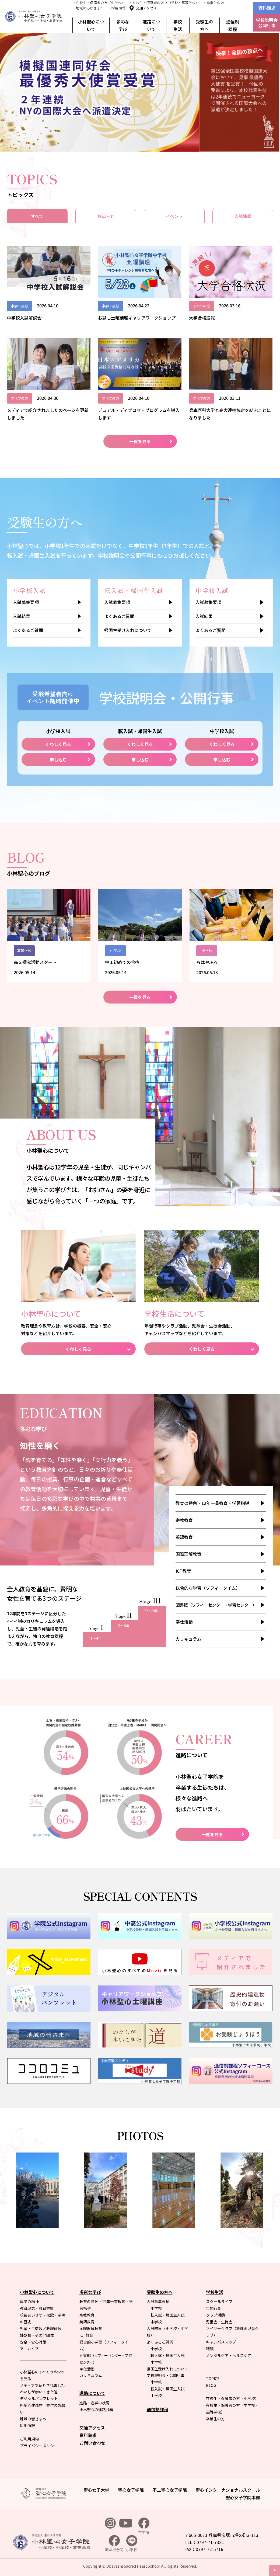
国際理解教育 (188, 1554)
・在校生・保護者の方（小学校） (98, 2)
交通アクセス (146, 8)
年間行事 (213, 2308)
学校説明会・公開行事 (165, 2375)
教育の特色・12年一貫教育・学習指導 (212, 1503)
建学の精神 (29, 2301)
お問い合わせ (92, 2442)
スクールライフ (219, 2301)
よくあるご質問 (28, 630)
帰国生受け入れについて (128, 630)
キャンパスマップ (221, 2342)
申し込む (58, 759)
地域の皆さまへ (33, 2418)
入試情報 (242, 216)
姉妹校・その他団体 (37, 2335)
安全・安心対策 (33, 2342)
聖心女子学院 (131, 2490)
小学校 (156, 2308)
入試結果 (21, 616)
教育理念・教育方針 (37, 2308)
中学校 (156, 2321)
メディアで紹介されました (42, 2385)
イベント (174, 216)
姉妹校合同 (114, 2544)
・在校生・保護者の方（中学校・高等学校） (164, 2)
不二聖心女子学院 (169, 2490)
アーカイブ (29, 2348)
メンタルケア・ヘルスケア (228, 2355)
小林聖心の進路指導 (96, 2409)
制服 (210, 2348)
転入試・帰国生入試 (167, 2315)
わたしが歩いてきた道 (39, 2391)
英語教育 (184, 1537)
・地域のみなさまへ (88, 8)
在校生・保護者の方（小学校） (232, 2398)
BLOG (211, 2385)
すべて (37, 216)
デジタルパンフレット (39, 2398)
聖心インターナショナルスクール (227, 2490)
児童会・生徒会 (219, 2321)
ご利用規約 (29, 2439)
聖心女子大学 (96, 2490)
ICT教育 (183, 1571)
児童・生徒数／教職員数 (40, 2328)
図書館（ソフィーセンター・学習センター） (216, 1605)
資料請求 (266, 8)
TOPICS (212, 2378)
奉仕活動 (184, 1622)
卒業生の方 (215, 2418)
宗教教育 (184, 1520)
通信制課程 (232, 25)
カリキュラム (188, 1639)
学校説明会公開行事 (267, 23)
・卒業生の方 (213, 2)
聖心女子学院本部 (243, 2497)
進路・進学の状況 (94, 2402)
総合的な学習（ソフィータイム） (208, 1588)
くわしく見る (58, 744)
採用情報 (27, 2425)
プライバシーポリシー (39, 2445)
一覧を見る (140, 441)
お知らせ (105, 216)
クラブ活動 (215, 2315)
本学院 (143, 2526)
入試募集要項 (26, 602)
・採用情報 (116, 8)
